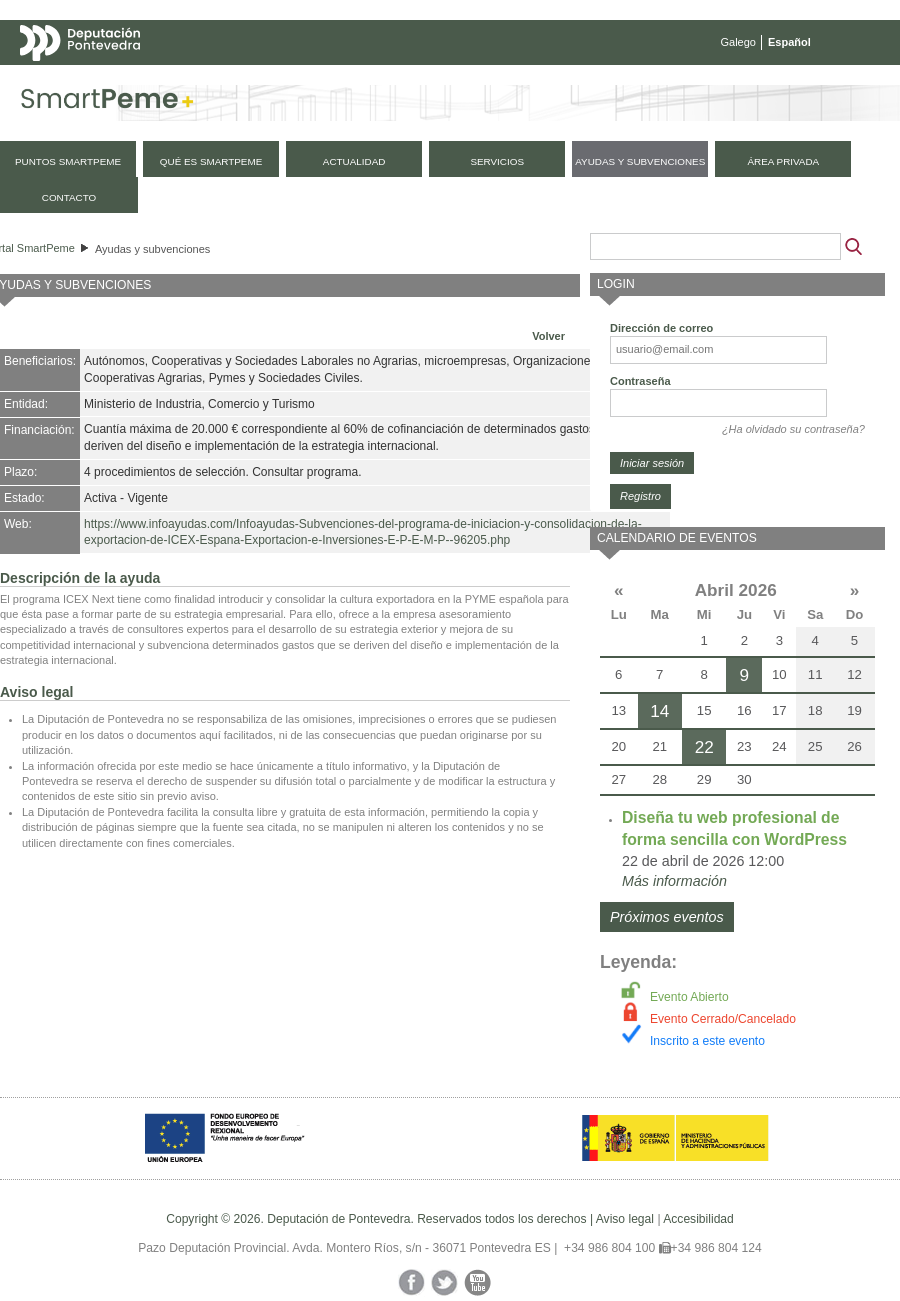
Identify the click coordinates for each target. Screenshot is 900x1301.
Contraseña (640, 381)
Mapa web (217, 82)
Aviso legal (625, 1219)
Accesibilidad (698, 1219)
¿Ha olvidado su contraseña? (793, 429)
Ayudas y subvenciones (152, 249)
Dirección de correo (661, 328)
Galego (738, 42)
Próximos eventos (667, 917)
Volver (548, 336)
